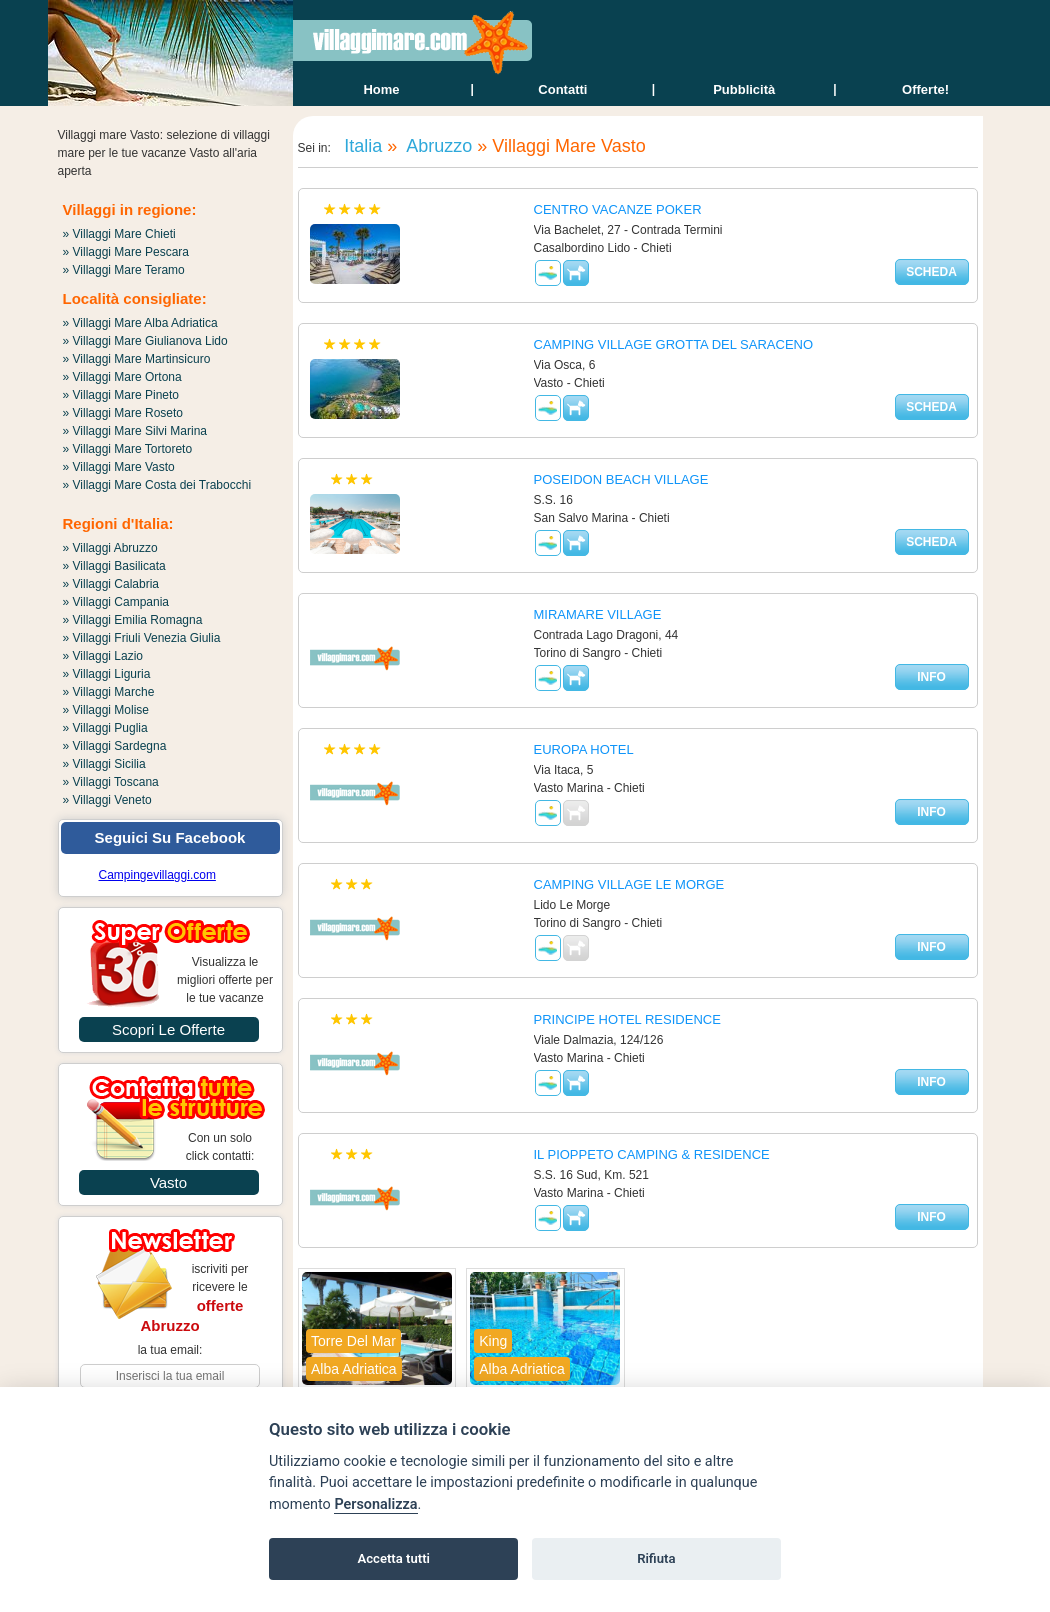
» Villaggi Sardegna (115, 746)
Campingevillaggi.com (157, 875)
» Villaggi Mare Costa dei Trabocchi (157, 485)
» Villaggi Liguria (107, 674)
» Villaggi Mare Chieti (119, 234)
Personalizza (375, 1504)
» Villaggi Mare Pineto (121, 395)
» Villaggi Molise (106, 710)
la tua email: (170, 1350)
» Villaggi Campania (116, 602)
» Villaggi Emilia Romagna (133, 620)
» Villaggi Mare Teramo (124, 270)
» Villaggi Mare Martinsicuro (137, 359)
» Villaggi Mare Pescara (126, 252)
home (381, 89)
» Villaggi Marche (109, 692)
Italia (360, 146)
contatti (562, 89)
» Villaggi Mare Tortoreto (128, 449)
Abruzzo (437, 146)
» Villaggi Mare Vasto (119, 467)
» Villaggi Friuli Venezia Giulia (142, 638)
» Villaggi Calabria (111, 584)
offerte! (925, 89)
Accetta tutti (393, 1558)
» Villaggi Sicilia (104, 764)
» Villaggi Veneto (107, 800)
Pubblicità (744, 89)
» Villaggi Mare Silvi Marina (135, 431)
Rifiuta (656, 1558)
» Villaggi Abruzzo (110, 548)
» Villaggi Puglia (105, 728)
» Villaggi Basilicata (114, 566)
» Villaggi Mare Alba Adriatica (140, 323)
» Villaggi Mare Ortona (122, 377)
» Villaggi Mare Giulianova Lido (145, 341)
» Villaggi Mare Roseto (123, 413)
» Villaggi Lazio (103, 656)
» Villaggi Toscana (111, 782)
